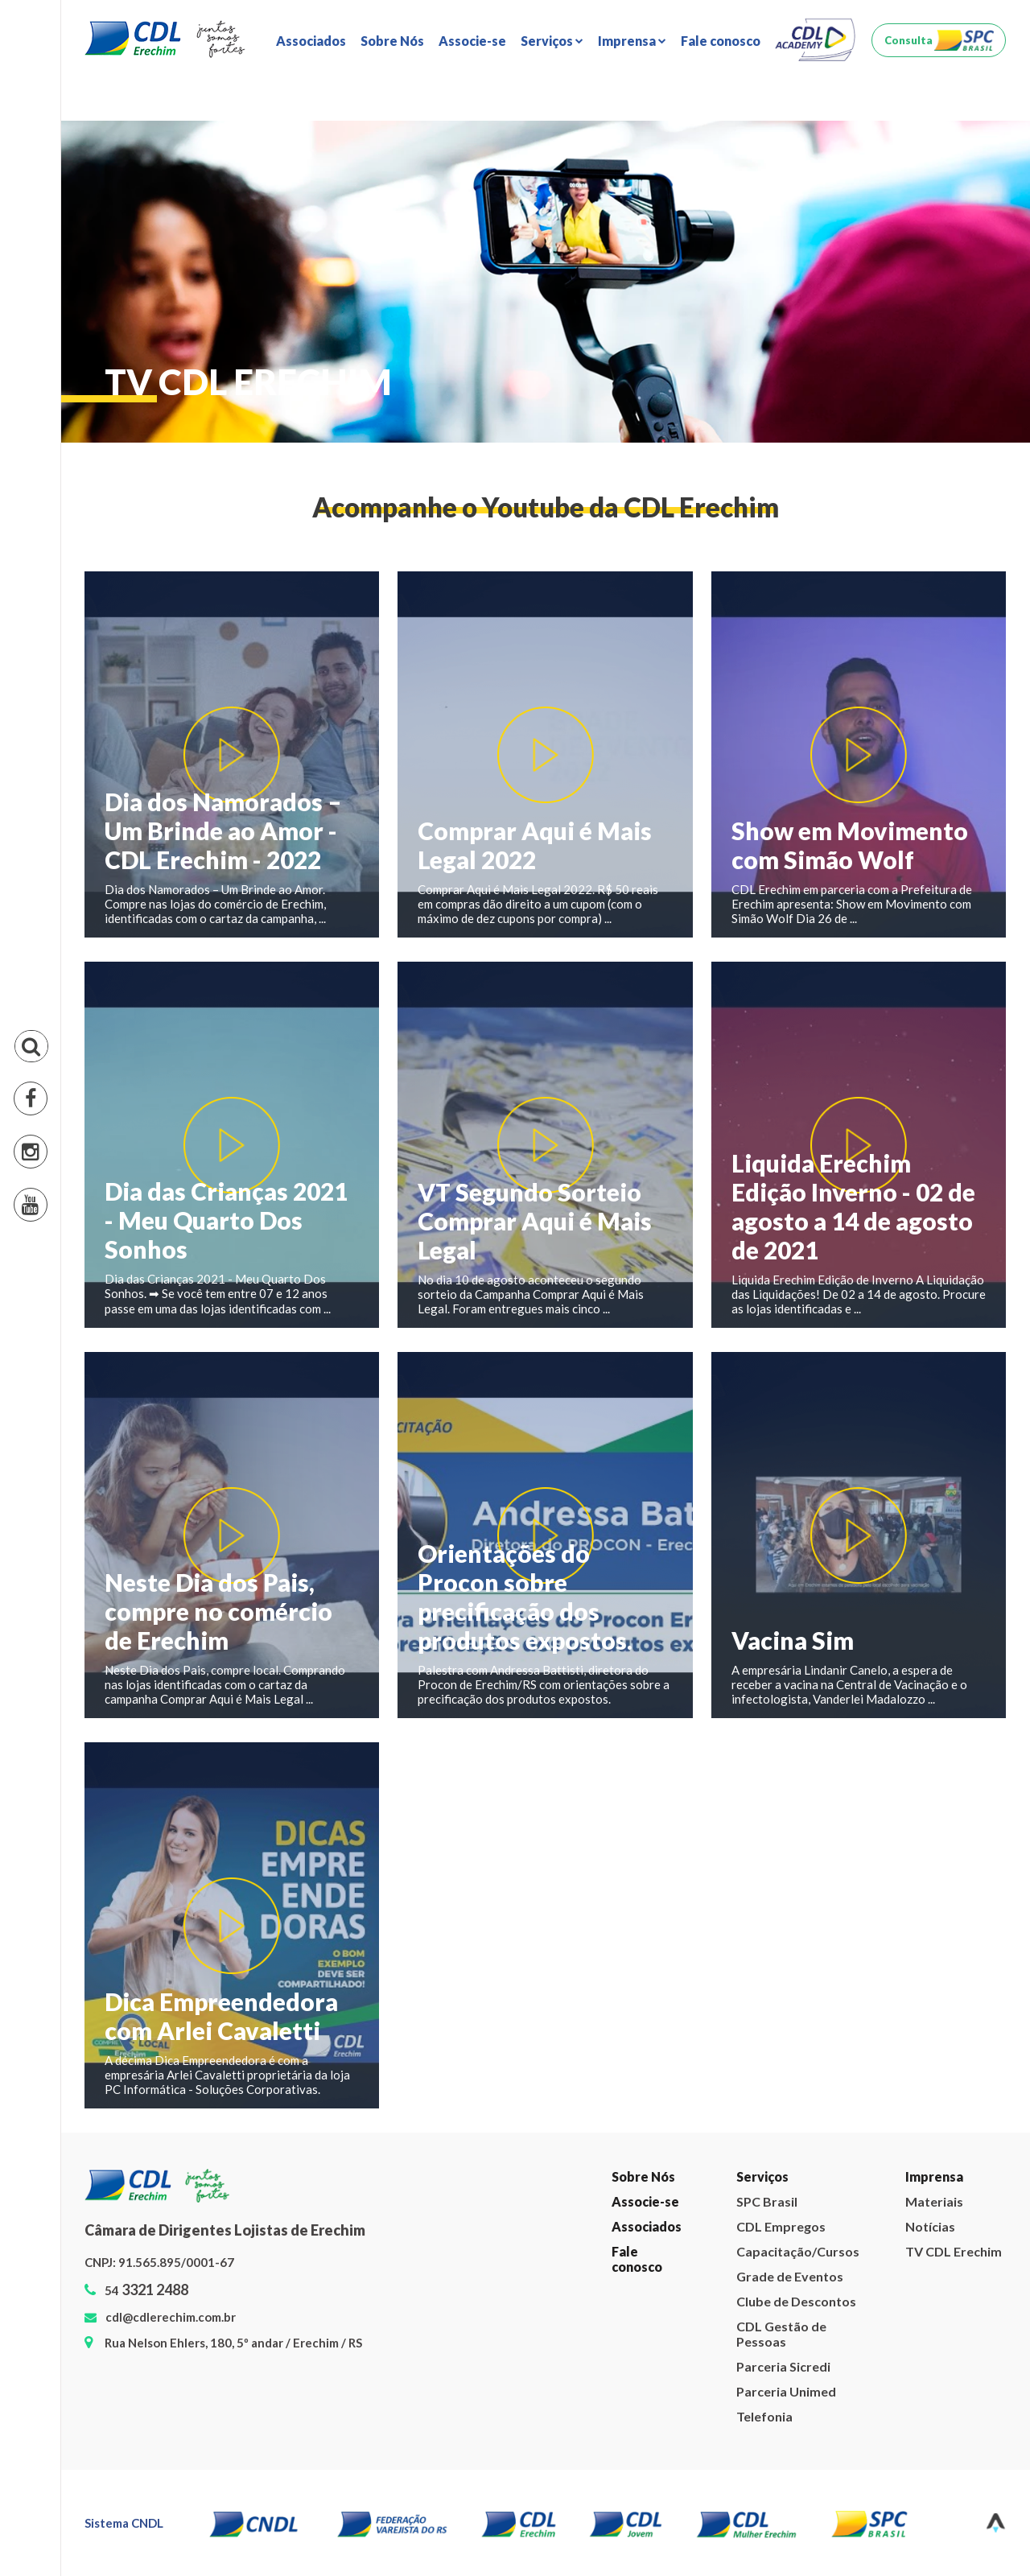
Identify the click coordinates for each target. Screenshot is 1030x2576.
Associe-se (472, 40)
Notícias (930, 2226)
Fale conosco (720, 40)
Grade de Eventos (789, 2276)
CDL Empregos (781, 2226)
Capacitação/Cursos (796, 2251)
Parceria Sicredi (783, 2366)
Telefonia (764, 2416)
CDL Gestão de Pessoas (781, 2333)
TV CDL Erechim (953, 2251)
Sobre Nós (392, 40)
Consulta (908, 40)
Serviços (762, 2176)
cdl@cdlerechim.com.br (170, 2317)
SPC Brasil (766, 2201)
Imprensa (934, 2176)
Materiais (934, 2201)
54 (146, 2290)
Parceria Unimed (786, 2391)
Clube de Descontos (796, 2301)
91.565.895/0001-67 (176, 2262)
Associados (311, 40)
